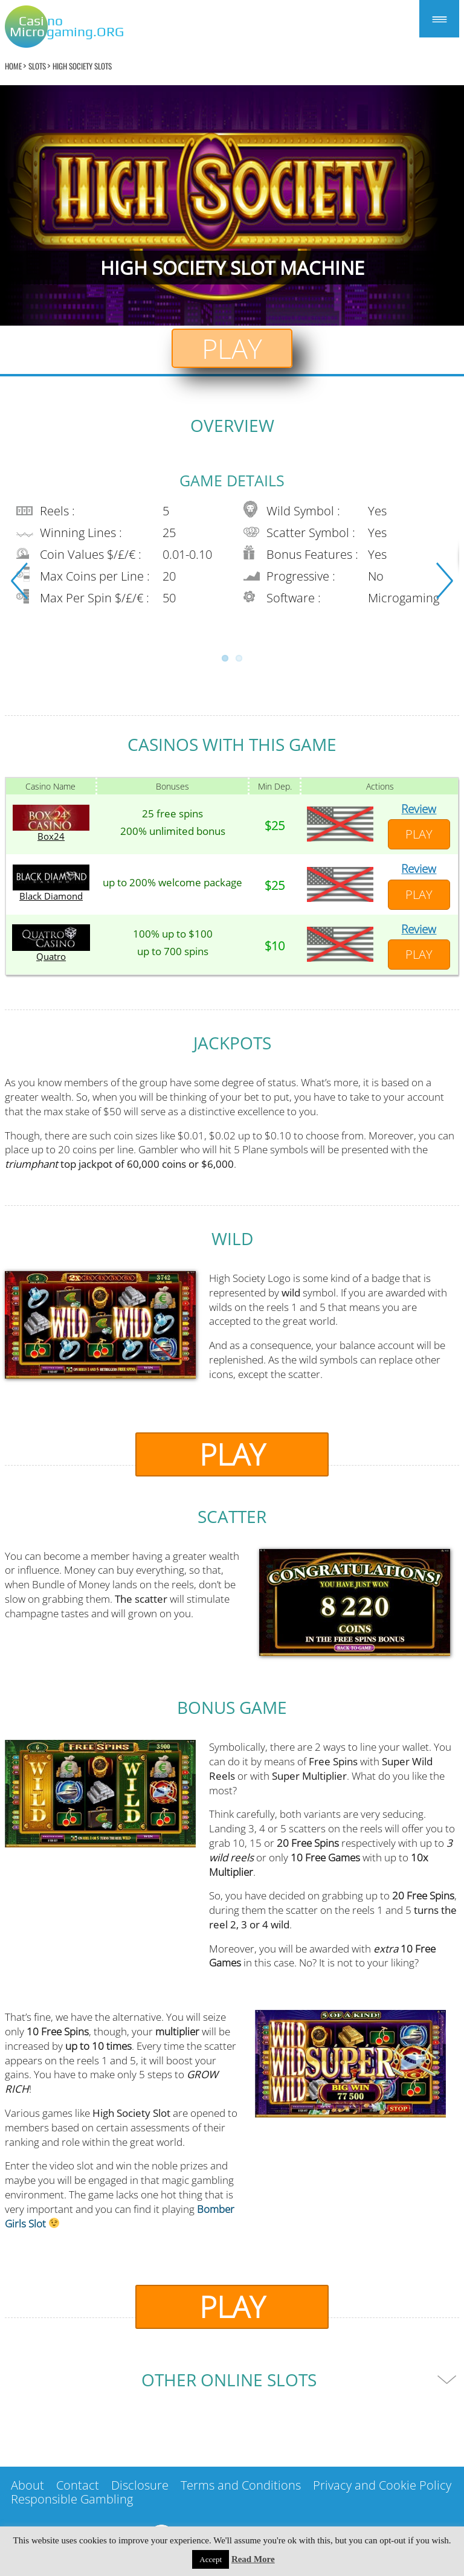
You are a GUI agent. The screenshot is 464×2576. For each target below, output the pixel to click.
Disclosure (140, 2485)
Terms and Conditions (241, 2485)
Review (418, 809)
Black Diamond (51, 896)
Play (232, 348)
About (27, 2485)
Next (444, 580)
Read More (253, 2559)
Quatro (51, 956)
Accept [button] (210, 2559)
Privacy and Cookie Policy (382, 2485)
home (13, 66)
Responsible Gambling (72, 2499)
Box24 (51, 836)
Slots (37, 66)
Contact (77, 2485)
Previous (19, 580)
